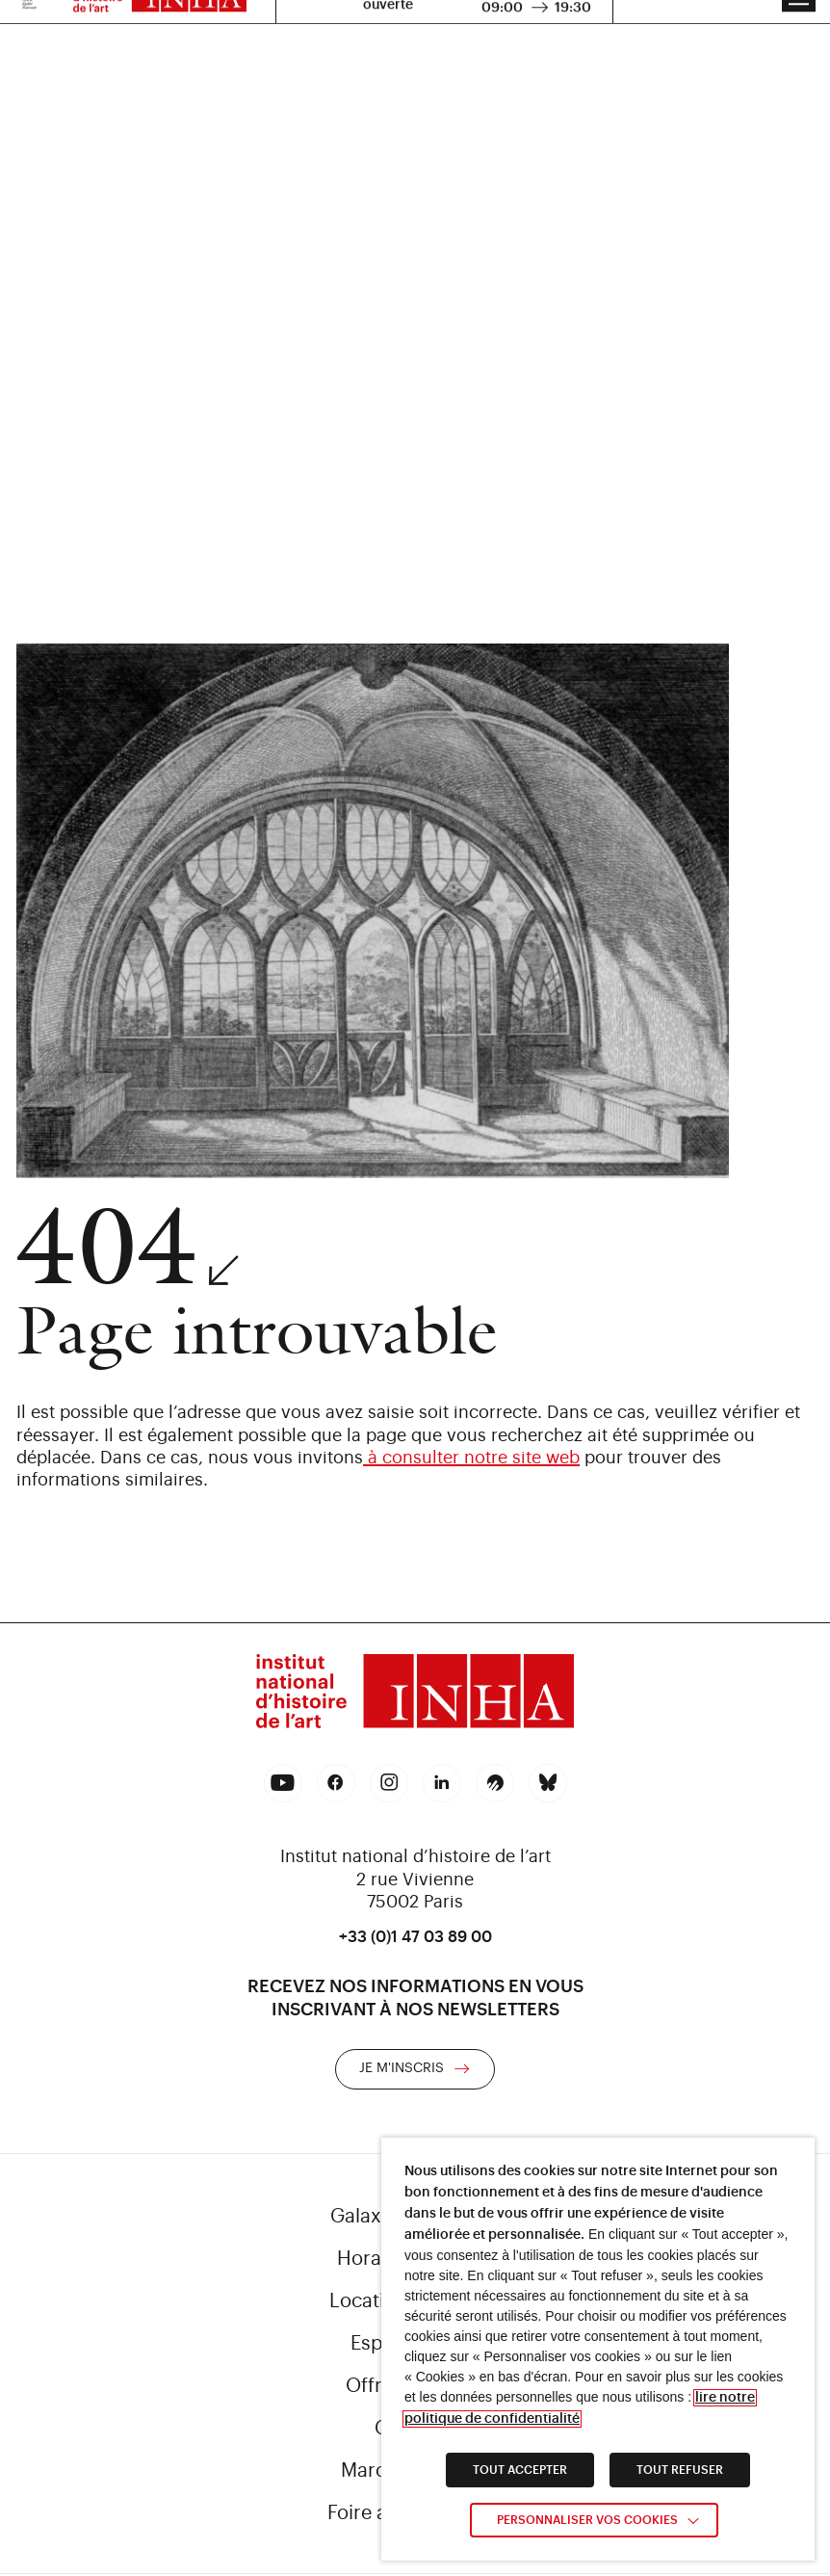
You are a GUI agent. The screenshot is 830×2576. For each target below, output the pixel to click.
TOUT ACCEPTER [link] (520, 2470)
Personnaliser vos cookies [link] (587, 2520)
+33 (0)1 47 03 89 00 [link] (415, 1937)
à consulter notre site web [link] (471, 1457)
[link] (415, 1694)
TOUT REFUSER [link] (679, 2470)
